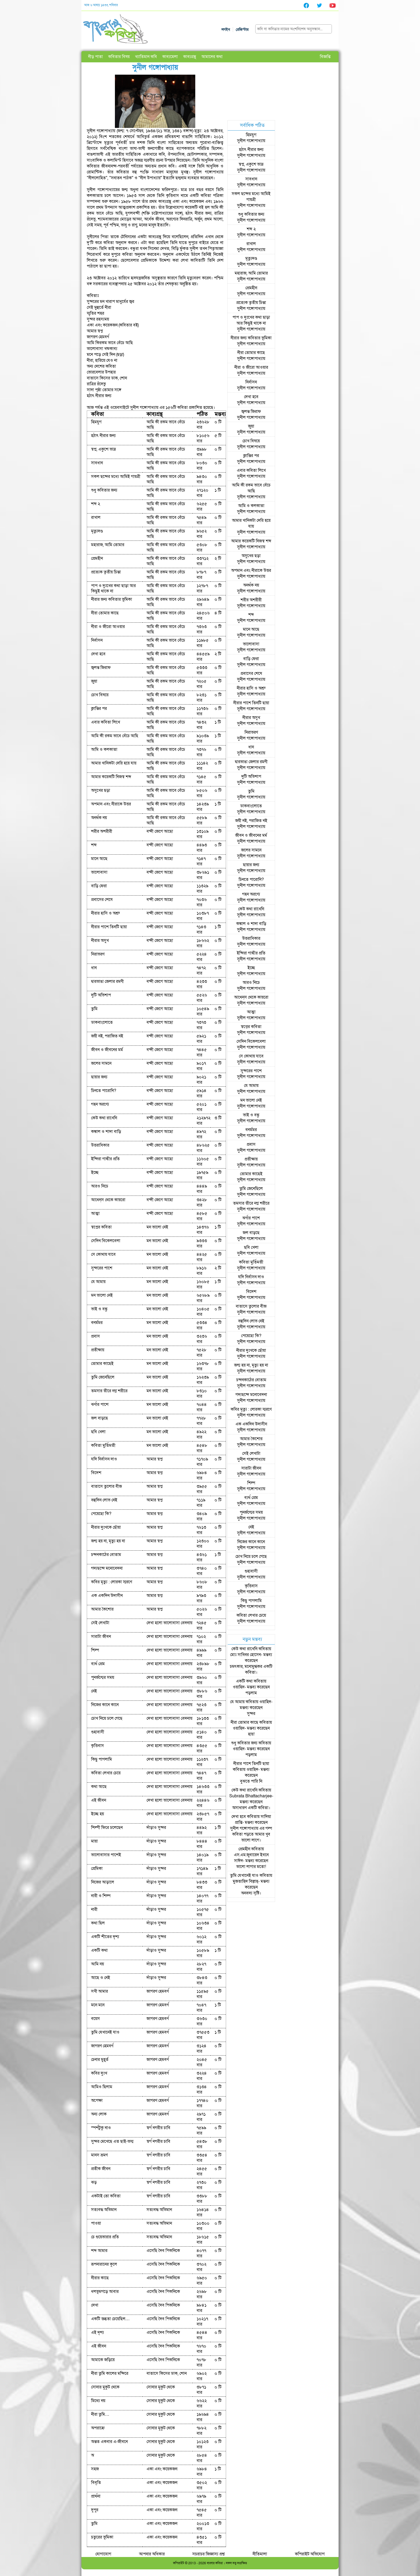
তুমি (94, 1009)
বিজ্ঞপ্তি (325, 57)
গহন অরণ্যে (100, 1104)
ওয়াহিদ (239, 1687)
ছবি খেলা (98, 1432)
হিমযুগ (96, 422)
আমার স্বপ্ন (155, 1459)
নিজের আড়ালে (102, 1882)
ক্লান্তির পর (99, 708)
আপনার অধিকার (152, 2554)
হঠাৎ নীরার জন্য (103, 436)
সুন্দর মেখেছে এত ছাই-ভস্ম (112, 2141)
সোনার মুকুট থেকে (105, 2387)
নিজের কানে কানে (105, 1705)
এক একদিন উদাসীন (107, 1596)
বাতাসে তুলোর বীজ (106, 1486)
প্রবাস (95, 1336)
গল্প (268, 1828)
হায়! (251, 1734)
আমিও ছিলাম (101, 2087)
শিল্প (95, 1650)
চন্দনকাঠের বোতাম (106, 1555)
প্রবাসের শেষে (101, 900)
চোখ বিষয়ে (99, 695)
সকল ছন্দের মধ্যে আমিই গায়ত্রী (115, 477)
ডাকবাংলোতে (102, 1022)
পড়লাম (251, 1693)
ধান (94, 968)
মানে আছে (99, 859)
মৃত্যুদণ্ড (97, 531)
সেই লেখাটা (100, 1623)
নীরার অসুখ (100, 940)
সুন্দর (251, 1714)
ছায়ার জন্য (99, 1077)
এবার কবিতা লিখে (105, 722)
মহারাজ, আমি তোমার (107, 545)
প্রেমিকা (97, 1868)
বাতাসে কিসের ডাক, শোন (167, 2373)
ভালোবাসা (99, 872)
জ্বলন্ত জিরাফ (101, 668)
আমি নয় (97, 1964)
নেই (94, 1691)
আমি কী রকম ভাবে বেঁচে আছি (166, 424)
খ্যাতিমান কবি (146, 57)
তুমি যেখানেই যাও (105, 2032)
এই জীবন (98, 1800)
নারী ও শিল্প (101, 1896)
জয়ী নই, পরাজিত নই (107, 1036)
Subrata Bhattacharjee (250, 1796)
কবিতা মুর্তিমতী (103, 1445)
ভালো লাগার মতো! (251, 1867)
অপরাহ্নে (98, 2428)
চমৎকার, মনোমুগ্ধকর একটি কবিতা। (251, 1669)
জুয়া (94, 681)
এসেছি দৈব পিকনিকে (163, 2251)
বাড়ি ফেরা (99, 886)
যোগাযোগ (103, 2554)
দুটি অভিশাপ (101, 995)
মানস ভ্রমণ (99, 2155)
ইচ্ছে (95, 1172)
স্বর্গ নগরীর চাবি (158, 2128)
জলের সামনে (101, 1063)
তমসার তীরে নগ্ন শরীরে (109, 1391)
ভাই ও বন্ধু (99, 1309)
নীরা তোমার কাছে (105, 613)
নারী (94, 1909)
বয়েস (95, 2019)
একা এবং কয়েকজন (162, 2469)
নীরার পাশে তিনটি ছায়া (109, 927)
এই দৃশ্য (97, 2332)
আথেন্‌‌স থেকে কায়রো (108, 1200)
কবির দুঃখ (99, 2073)
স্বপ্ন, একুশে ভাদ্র (103, 449)
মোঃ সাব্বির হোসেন (245, 1655)
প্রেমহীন (97, 558)
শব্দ (94, 845)
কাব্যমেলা (170, 57)
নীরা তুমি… (100, 2414)
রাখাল (95, 517)
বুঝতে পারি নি (251, 1781)
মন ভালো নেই (157, 1227)
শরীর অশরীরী (101, 831)
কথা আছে (99, 1787)
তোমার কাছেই (102, 1364)
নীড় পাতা (95, 57)
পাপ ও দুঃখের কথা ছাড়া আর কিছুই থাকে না (113, 588)
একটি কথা (99, 1950)
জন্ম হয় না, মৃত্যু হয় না (108, 1541)
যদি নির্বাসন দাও (104, 1459)
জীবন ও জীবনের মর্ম (107, 1050)
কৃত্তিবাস (97, 1746)
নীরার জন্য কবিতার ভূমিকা (111, 599)
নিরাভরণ (97, 954)
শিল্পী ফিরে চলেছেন (107, 1828)
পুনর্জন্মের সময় (102, 1677)
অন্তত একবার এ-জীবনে (109, 2442)
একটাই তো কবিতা (106, 2196)
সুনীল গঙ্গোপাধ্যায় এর (247, 1828)
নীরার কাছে (100, 2278)
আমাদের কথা (212, 57)
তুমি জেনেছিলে (102, 1377)
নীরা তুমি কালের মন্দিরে (109, 2373)
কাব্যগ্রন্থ (189, 57)
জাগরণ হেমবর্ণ (158, 1991)
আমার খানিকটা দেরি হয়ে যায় (113, 763)
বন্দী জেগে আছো (160, 831)
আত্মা (95, 1213)
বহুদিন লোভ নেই (104, 1500)
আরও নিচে (99, 1186)
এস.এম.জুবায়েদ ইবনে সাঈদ (251, 1858)
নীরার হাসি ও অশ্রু (105, 913)
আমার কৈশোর (102, 1609)
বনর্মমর (97, 1323)
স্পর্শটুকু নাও (101, 2128)
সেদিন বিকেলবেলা (105, 1241)
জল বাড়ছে (99, 1418)
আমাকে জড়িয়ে (103, 2360)
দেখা (94, 2305)
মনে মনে (97, 2005)
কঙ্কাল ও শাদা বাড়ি (106, 1132)
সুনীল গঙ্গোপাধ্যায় (251, 141)
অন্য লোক (99, 2114)
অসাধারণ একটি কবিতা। (251, 1808)
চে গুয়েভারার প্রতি (105, 2237)
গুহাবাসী (97, 1732)
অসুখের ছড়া (100, 790)
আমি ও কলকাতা (104, 749)
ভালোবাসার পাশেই (106, 1855)
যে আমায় (98, 1282)
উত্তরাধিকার (100, 1145)
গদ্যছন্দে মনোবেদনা (107, 1568)
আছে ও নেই (100, 1978)
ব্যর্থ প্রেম (98, 1664)
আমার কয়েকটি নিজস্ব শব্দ (111, 777)
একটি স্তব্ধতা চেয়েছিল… (110, 2319)
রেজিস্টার (242, 29)
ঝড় (94, 2182)
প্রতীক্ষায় (97, 1350)
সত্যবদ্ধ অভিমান (104, 2210)
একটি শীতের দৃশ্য (105, 1937)
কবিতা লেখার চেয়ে (106, 1773)
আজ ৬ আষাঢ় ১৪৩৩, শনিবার (101, 5)
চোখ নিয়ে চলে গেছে (106, 1718)
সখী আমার (99, 1991)
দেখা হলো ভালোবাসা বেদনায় (169, 1623)
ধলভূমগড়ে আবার (105, 2292)
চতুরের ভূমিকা (102, 2537)
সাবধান (97, 463)
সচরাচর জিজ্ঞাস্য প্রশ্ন (208, 2554)
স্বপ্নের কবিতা (101, 1227)
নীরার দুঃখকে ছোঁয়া (106, 1527)
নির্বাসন (97, 640)
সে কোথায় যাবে (103, 1254)
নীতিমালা (260, 2554)
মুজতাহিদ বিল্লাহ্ (245, 1881)
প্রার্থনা (95, 2496)
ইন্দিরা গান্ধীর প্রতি (105, 1159)
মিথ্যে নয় (98, 2401)
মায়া (94, 1841)
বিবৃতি (96, 2483)
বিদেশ (96, 1473)
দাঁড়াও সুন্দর (156, 1828)
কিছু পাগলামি (101, 1759)
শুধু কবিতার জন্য (104, 490)
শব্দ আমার (99, 2251)
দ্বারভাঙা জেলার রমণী (107, 981)
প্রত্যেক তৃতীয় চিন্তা (106, 572)
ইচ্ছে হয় (97, 1814)
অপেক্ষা (97, 2100)
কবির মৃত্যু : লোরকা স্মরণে (111, 1582)
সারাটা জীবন (101, 1636)
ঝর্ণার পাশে (99, 1404)
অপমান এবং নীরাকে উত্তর (111, 804)
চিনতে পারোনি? (103, 1091)
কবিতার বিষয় (119, 57)
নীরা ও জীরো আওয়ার (108, 627)
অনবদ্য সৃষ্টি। (251, 1893)
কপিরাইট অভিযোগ (310, 2554)
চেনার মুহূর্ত (99, 2060)
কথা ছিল (98, 1923)
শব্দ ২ (95, 504)
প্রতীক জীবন (100, 2169)
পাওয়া (96, 2223)
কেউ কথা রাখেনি (104, 1118)
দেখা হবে (98, 654)
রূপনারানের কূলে (104, 2264)
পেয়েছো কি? (101, 1514)
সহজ (95, 2469)
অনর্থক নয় (99, 818)
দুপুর (94, 2510)
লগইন (226, 29)
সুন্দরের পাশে (101, 1268)
